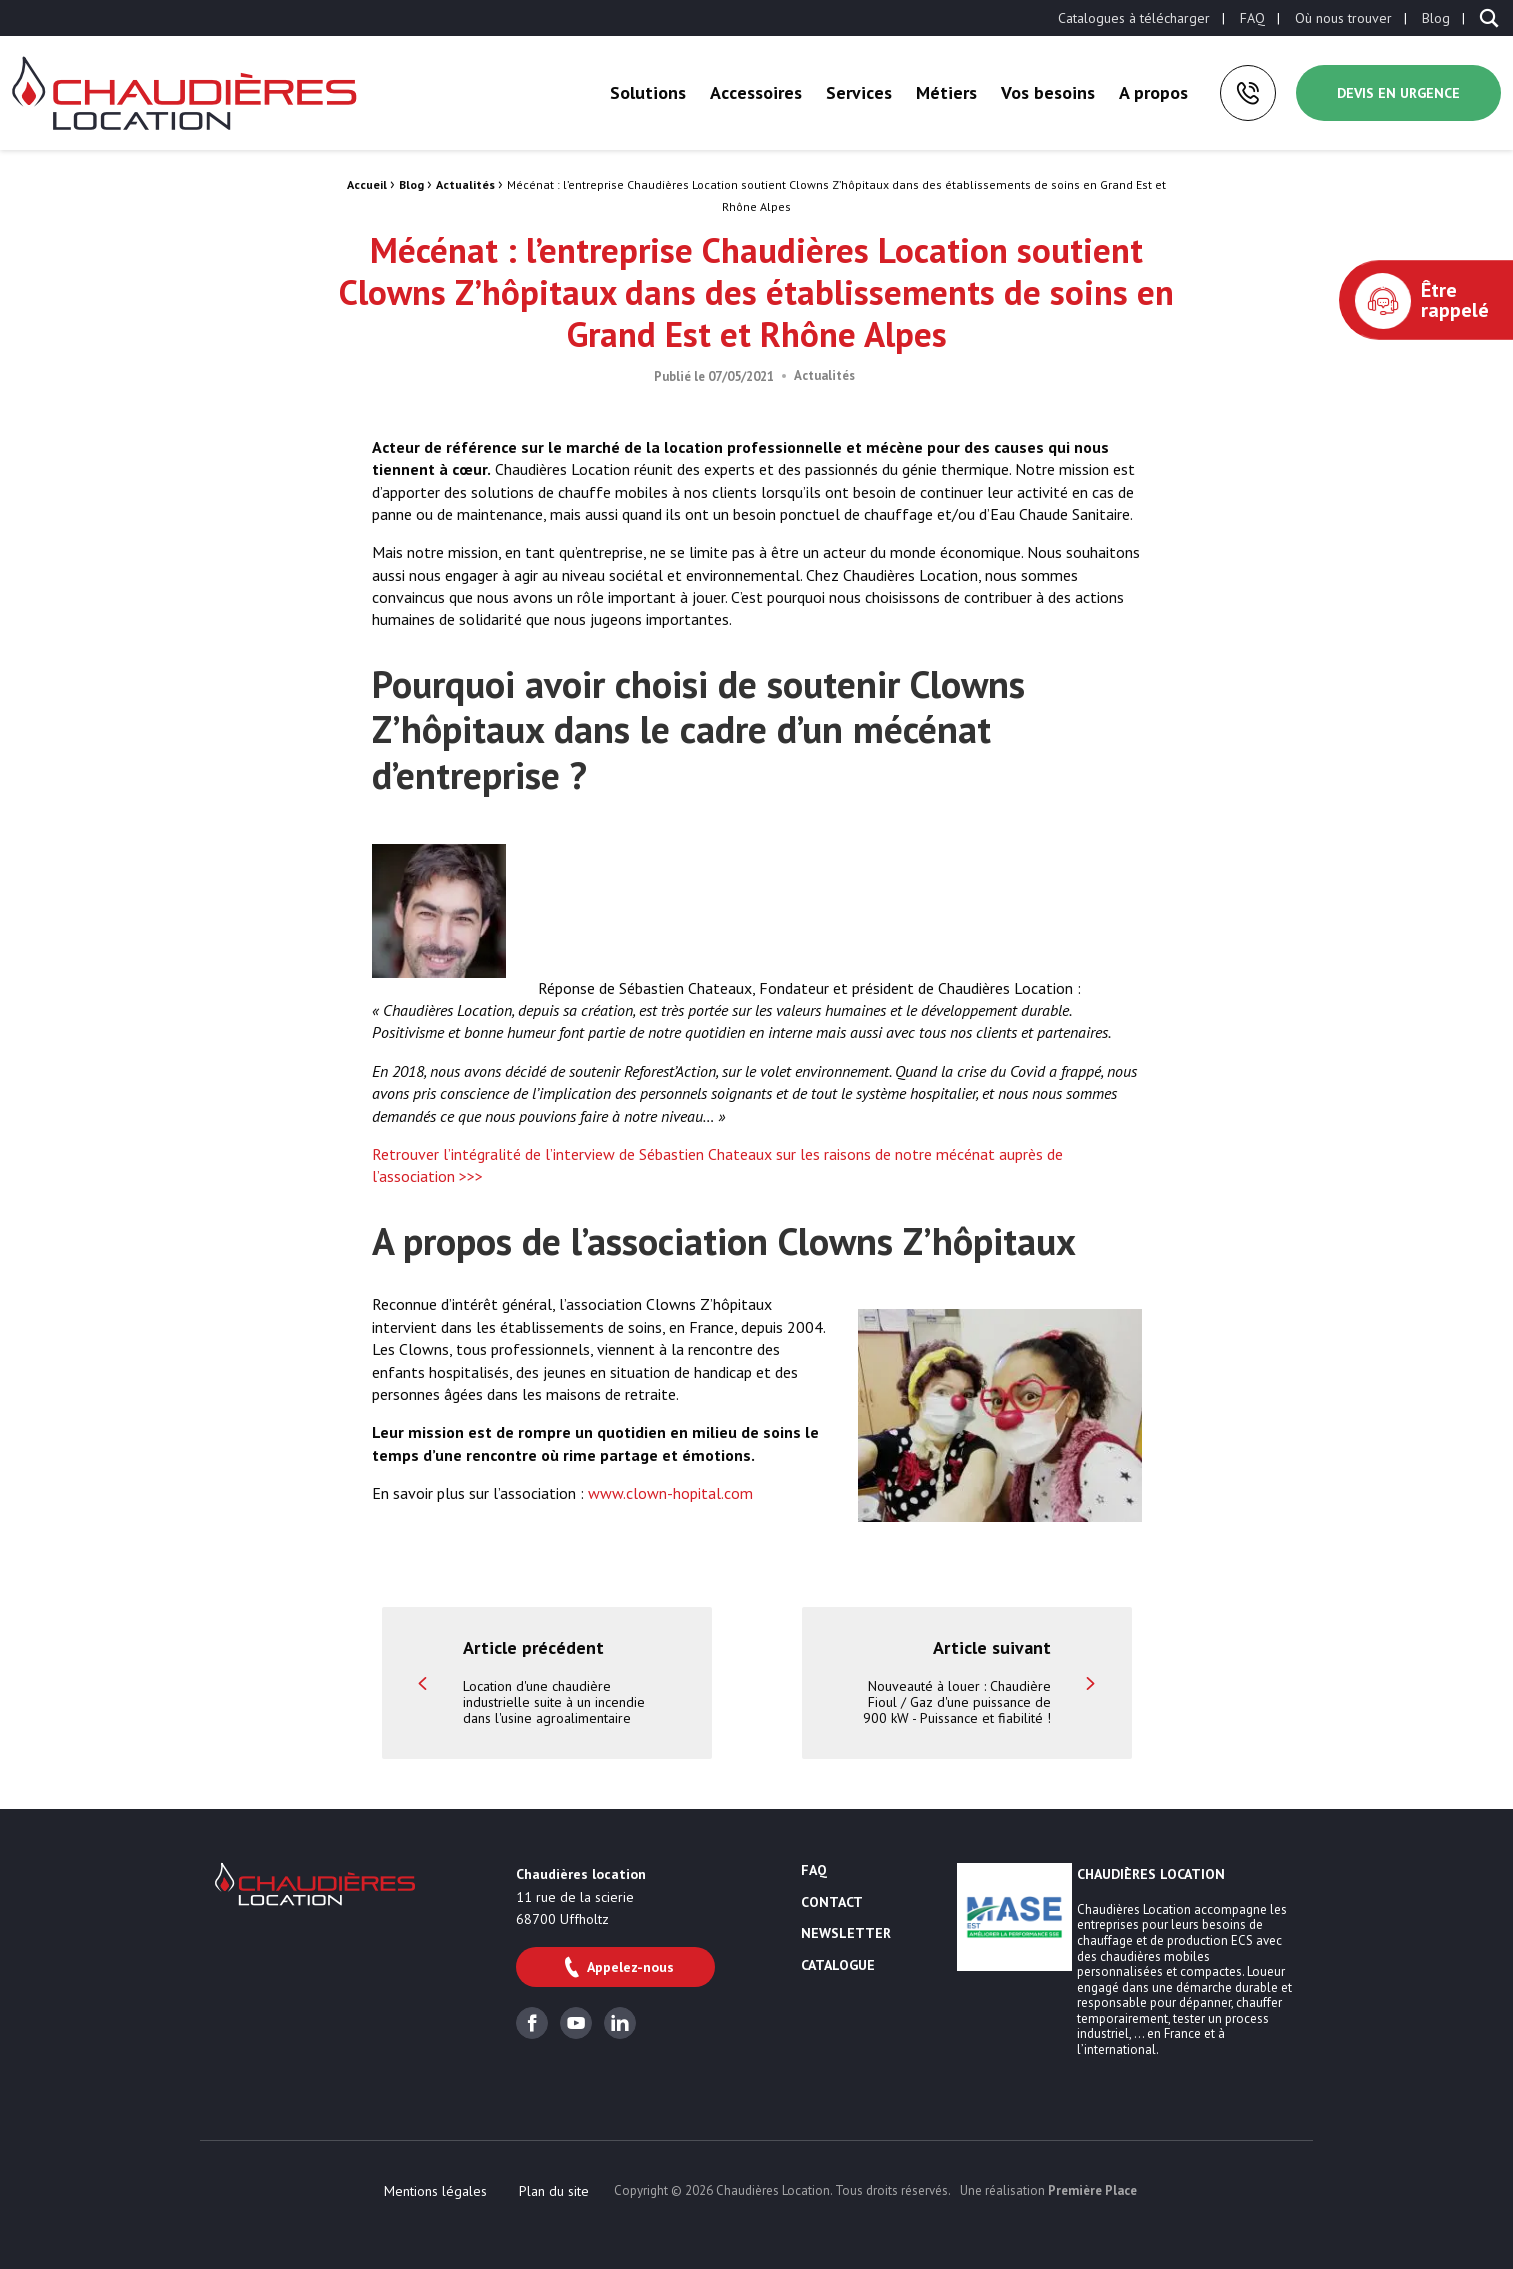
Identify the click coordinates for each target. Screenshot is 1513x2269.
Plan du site (554, 2191)
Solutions (648, 92)
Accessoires (756, 92)
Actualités (465, 184)
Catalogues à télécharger (1134, 18)
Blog (1436, 18)
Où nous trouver (1343, 18)
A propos (1153, 92)
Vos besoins (1048, 92)
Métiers (946, 92)
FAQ (1252, 18)
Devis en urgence (1398, 93)
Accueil (367, 184)
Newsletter (846, 1934)
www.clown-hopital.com (670, 1493)
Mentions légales (435, 2191)
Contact (832, 1903)
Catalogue (838, 1966)
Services (859, 92)
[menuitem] (1134, 18)
